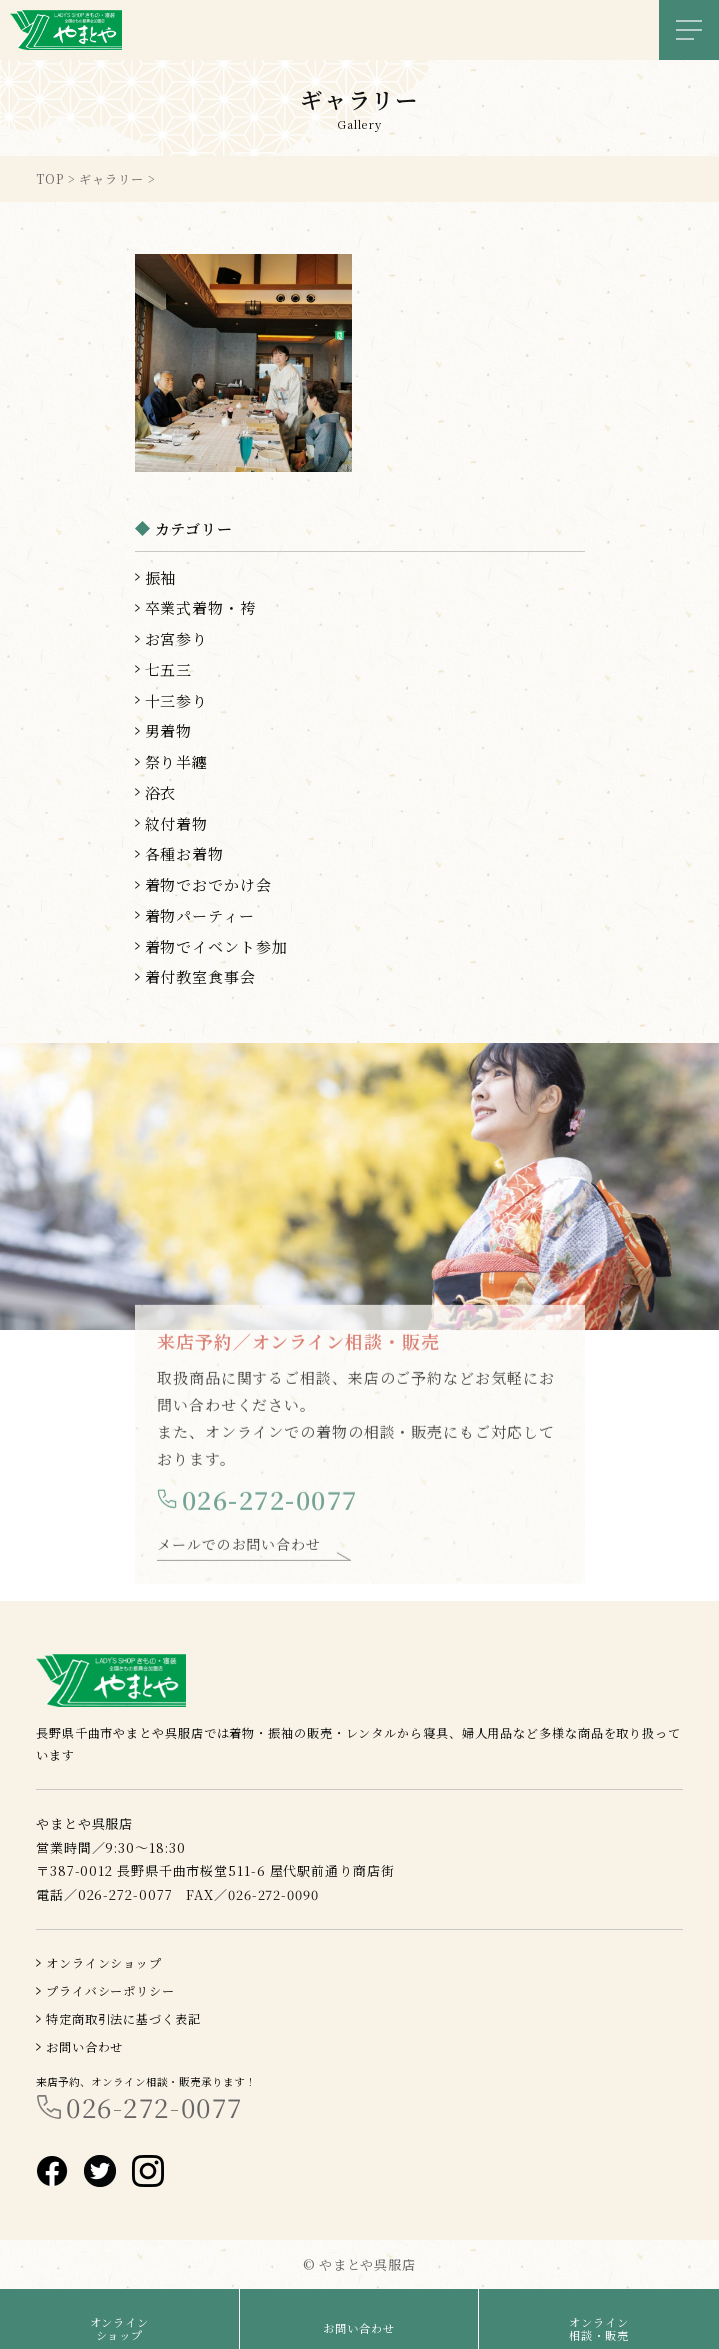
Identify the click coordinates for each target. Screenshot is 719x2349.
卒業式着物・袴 (200, 607)
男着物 (169, 730)
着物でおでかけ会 (208, 884)
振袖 (161, 577)
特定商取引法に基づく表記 (123, 2018)
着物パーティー (200, 915)
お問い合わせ (84, 2046)
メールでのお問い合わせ (239, 1550)
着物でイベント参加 (216, 946)
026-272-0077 (270, 1505)
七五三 (169, 669)
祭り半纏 (177, 761)
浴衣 (161, 792)
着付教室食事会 (200, 976)
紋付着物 (177, 823)
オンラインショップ (104, 1962)
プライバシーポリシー (110, 1990)
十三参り (177, 700)
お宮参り (177, 638)
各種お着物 (185, 853)
